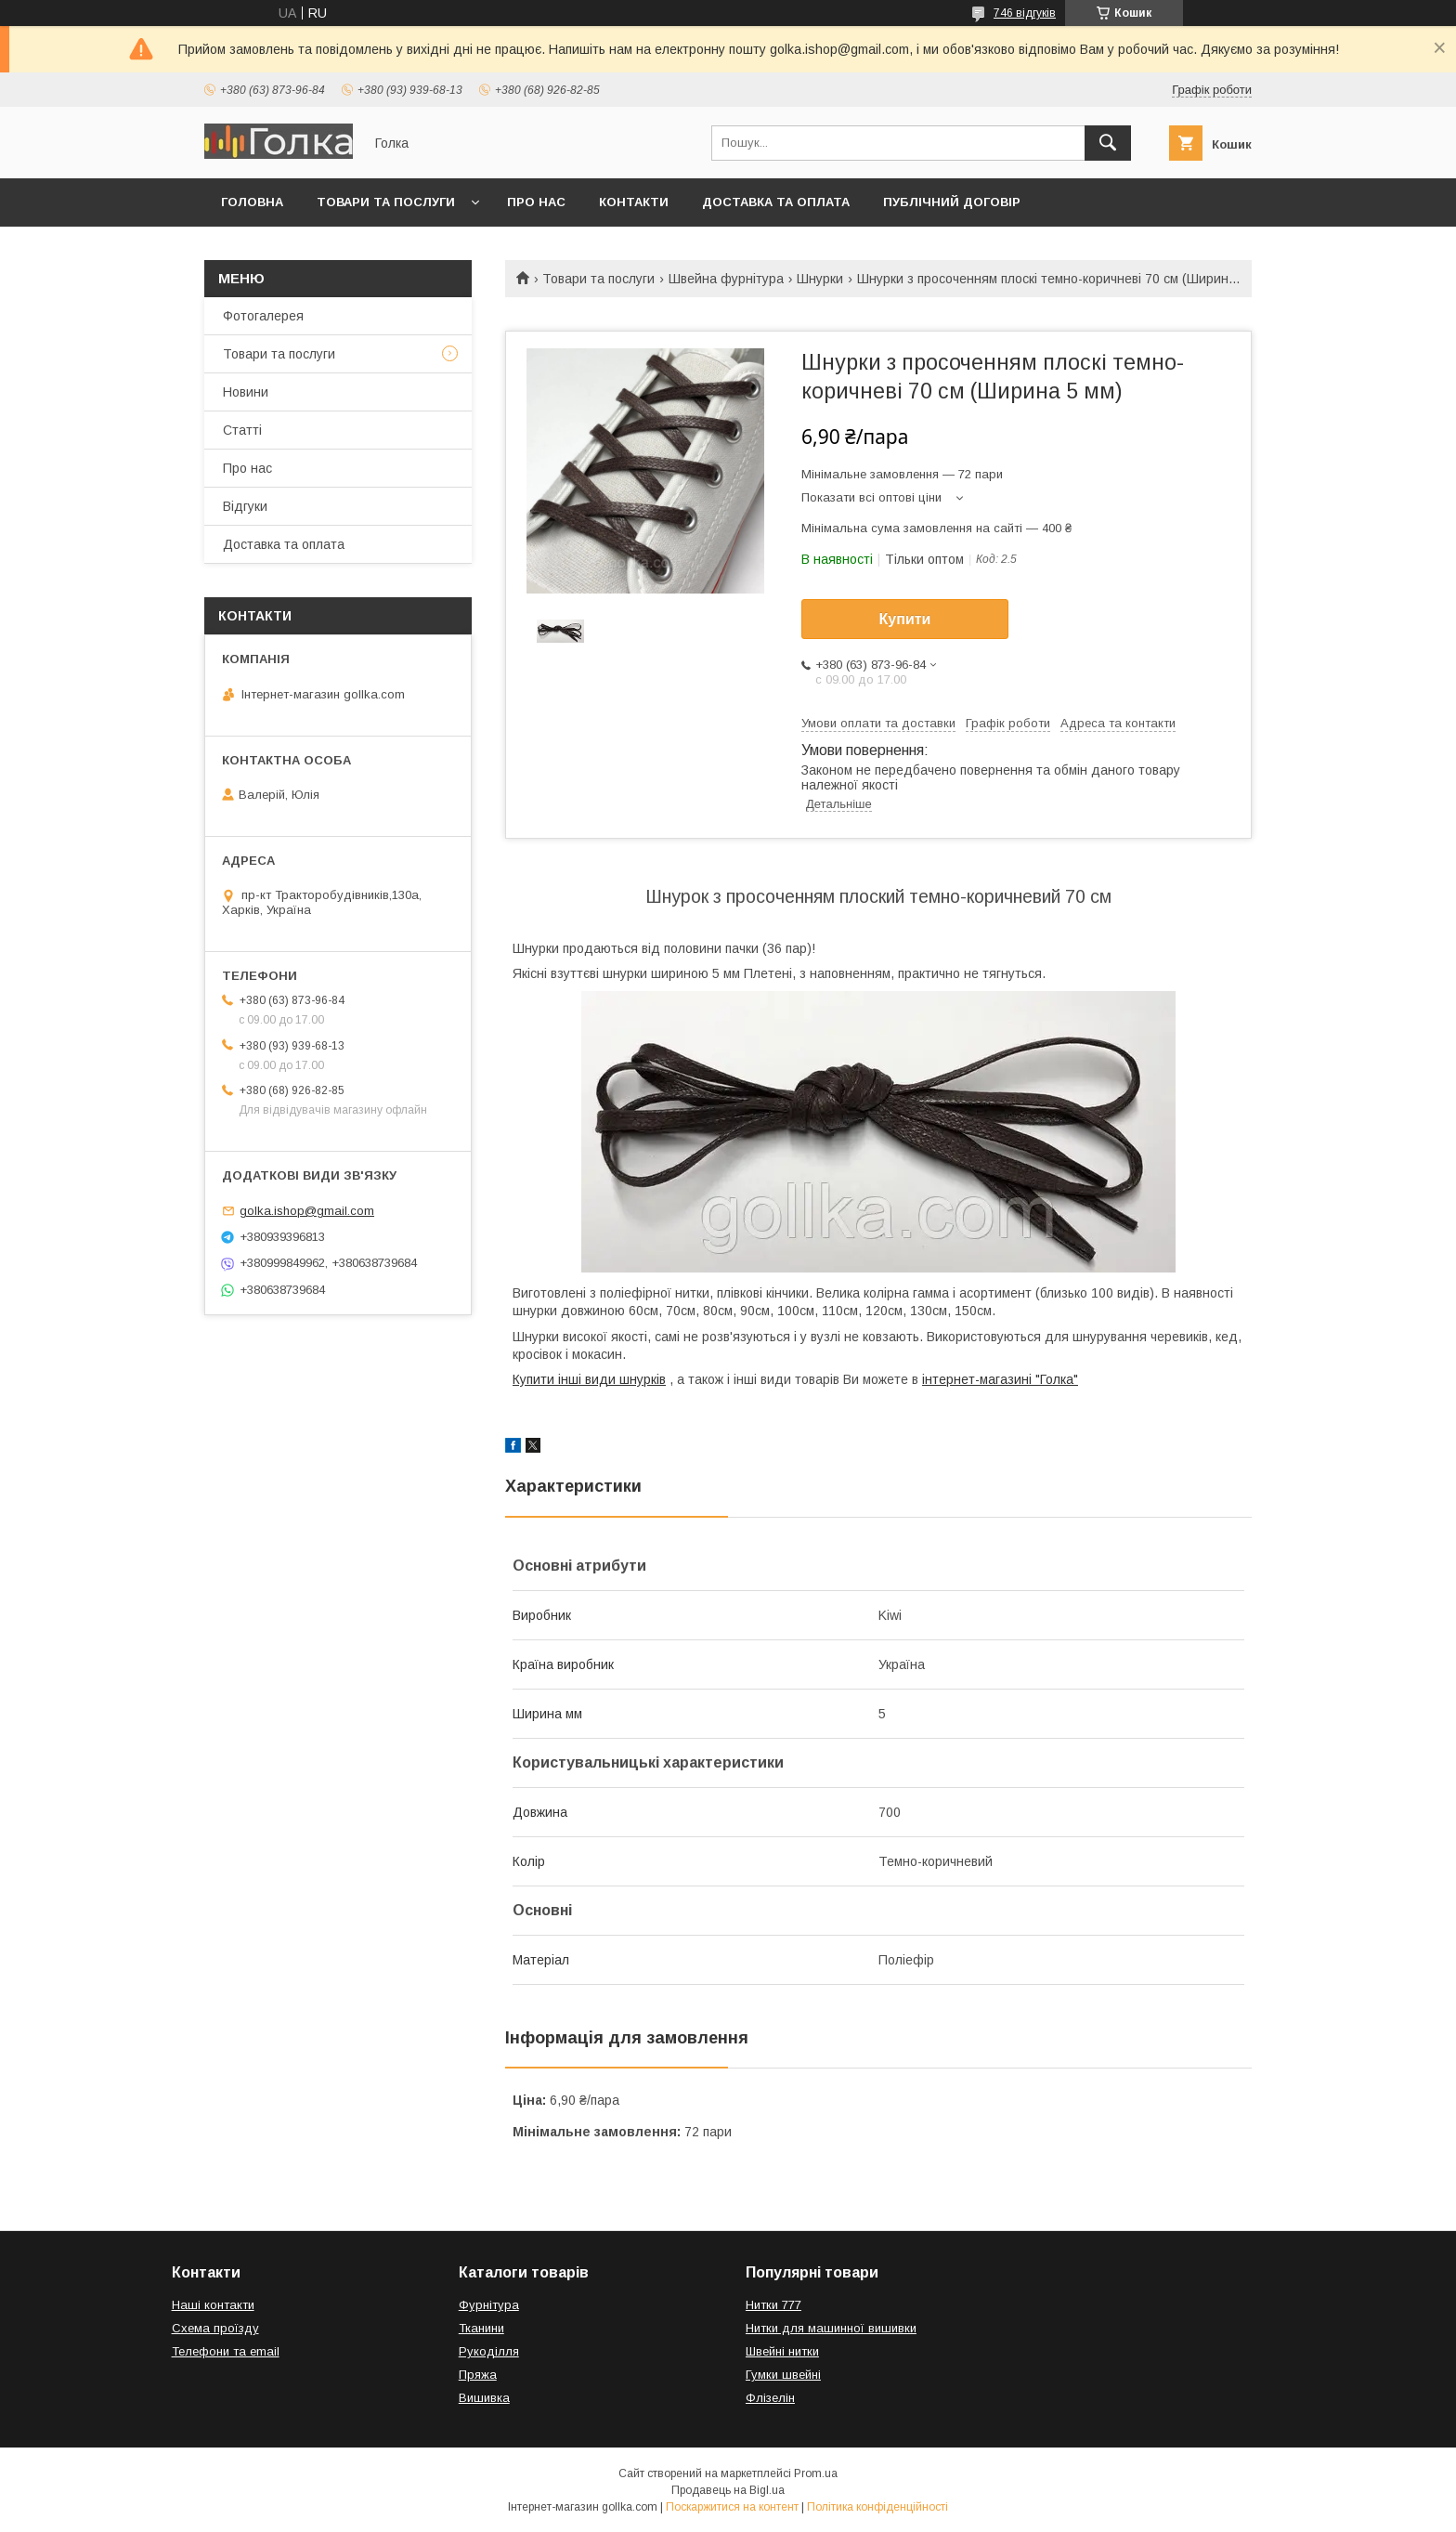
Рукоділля (489, 2351)
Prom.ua (816, 2473)
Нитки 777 (773, 2305)
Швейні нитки (782, 2351)
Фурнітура (489, 2305)
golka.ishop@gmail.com (307, 1211)
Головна (252, 202)
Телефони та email (226, 2351)
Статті (242, 430)
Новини (245, 392)
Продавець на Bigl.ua (728, 2490)
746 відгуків (1025, 13)
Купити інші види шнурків (589, 1379)
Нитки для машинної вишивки (831, 2328)
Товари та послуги (386, 202)
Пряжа (478, 2375)
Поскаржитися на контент (732, 2506)
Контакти (634, 202)
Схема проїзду (215, 2328)
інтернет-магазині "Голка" (1000, 1379)
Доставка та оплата (776, 202)
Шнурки (820, 278)
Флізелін (770, 2398)
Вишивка (484, 2398)
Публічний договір (951, 202)
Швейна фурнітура (726, 278)
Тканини (481, 2328)
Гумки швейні (783, 2375)
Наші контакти (213, 2305)
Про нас (536, 202)
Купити (905, 619)
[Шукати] (1108, 143)
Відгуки (245, 506)
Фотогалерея (263, 315)
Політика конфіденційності (877, 2506)
